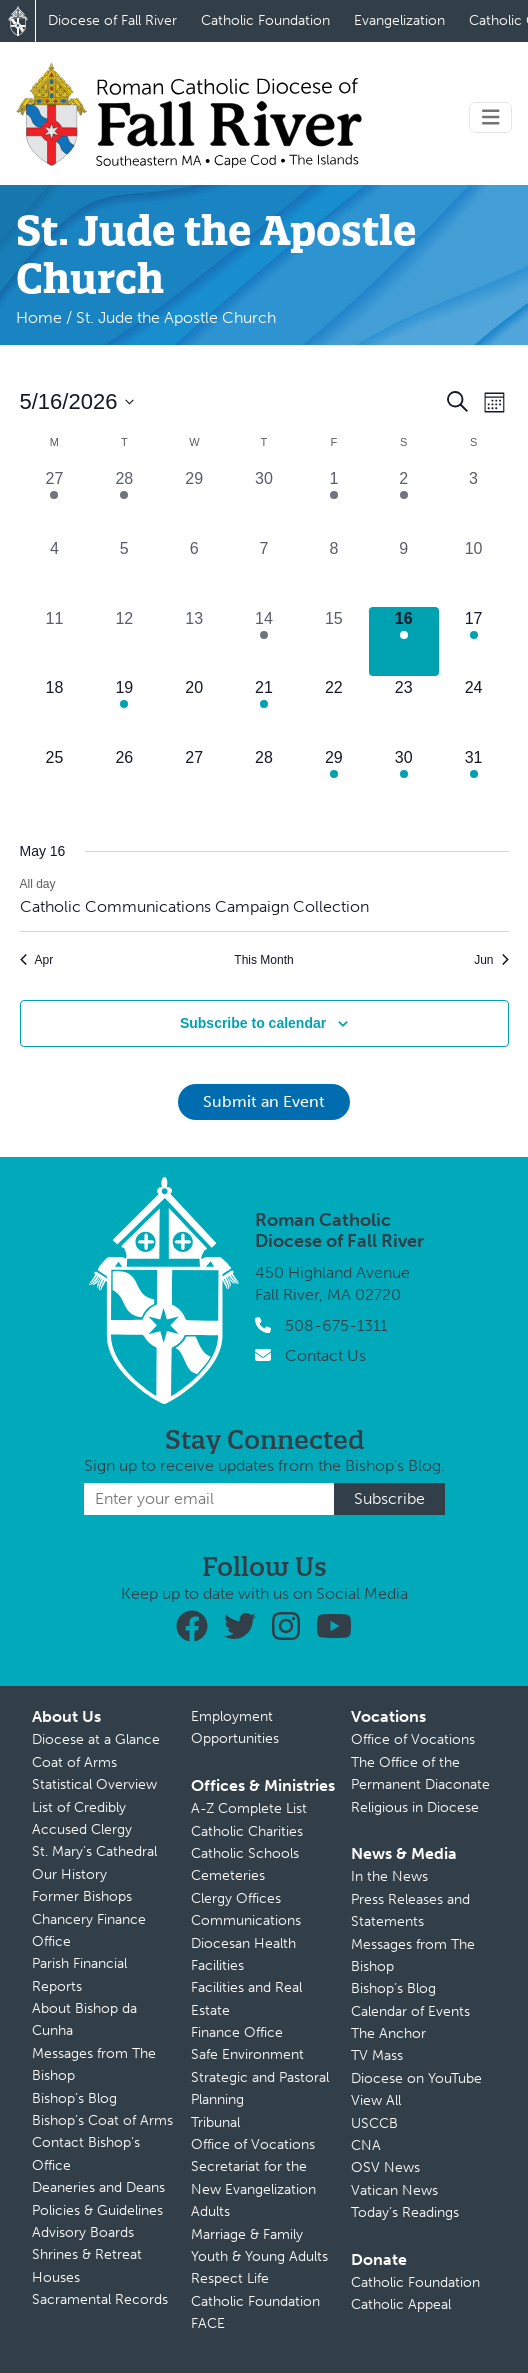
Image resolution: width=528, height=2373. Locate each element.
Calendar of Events (410, 2011)
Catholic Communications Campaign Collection (194, 906)
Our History (69, 1874)
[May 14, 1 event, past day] (264, 642)
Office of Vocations (253, 2144)
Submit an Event (264, 1101)
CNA (366, 2145)
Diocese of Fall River (112, 20)
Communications (246, 1920)
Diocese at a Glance (96, 1739)
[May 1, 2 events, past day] (334, 502)
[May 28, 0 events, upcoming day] (264, 781)
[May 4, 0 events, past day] (55, 572)
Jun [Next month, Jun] (491, 960)
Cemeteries (228, 1875)
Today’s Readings (405, 2212)
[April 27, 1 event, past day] (55, 502)
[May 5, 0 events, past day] (124, 572)
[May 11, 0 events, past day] (55, 642)
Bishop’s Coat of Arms (102, 2120)
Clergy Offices (236, 1898)
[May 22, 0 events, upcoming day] (334, 711)
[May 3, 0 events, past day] (474, 502)
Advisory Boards (83, 2232)
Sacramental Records (100, 2299)
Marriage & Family (247, 2234)
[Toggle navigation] (491, 117)
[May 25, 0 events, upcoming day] (55, 781)
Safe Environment (247, 2054)
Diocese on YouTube (416, 2078)
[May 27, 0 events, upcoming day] (194, 781)
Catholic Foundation (265, 20)
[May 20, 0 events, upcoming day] (194, 711)
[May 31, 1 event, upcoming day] (474, 781)
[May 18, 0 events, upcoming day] (55, 711)
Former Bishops (82, 1896)
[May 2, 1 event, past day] (404, 502)
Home (39, 317)
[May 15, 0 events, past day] (334, 642)
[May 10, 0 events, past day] (474, 572)
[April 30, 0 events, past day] (264, 502)
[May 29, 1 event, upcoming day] (334, 781)
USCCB (374, 2123)
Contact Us (325, 1355)
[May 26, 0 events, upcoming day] (124, 781)
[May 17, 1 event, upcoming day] (474, 642)
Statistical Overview (94, 1784)
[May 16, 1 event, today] (404, 642)
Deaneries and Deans (98, 2187)
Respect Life (230, 2278)
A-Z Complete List (249, 1808)
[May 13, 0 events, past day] (194, 642)
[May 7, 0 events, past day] (264, 572)
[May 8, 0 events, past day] (334, 572)
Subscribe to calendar (253, 1023)
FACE (208, 2323)
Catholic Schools (245, 1853)
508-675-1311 (336, 1325)
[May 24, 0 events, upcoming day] (474, 711)
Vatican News (394, 2190)
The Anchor (388, 2033)
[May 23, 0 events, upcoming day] (404, 711)
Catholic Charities (247, 1831)
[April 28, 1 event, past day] (124, 502)
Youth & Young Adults (259, 2256)
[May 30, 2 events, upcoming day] (404, 781)
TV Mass (377, 2055)
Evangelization (399, 20)
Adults (210, 2211)
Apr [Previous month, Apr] (37, 960)
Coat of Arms (74, 1762)
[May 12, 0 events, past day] (124, 642)
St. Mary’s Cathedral (94, 1851)
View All (376, 2100)
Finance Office (237, 2032)
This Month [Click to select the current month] (263, 960)
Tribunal (215, 2122)
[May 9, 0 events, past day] (404, 572)
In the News (389, 1876)
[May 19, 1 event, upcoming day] (124, 711)
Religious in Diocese (415, 1807)
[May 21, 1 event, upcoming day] (264, 711)
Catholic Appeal (401, 2304)
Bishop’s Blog (74, 2098)
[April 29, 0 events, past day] (194, 502)
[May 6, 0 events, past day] (194, 572)
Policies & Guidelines (97, 2210)
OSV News (385, 2167)
